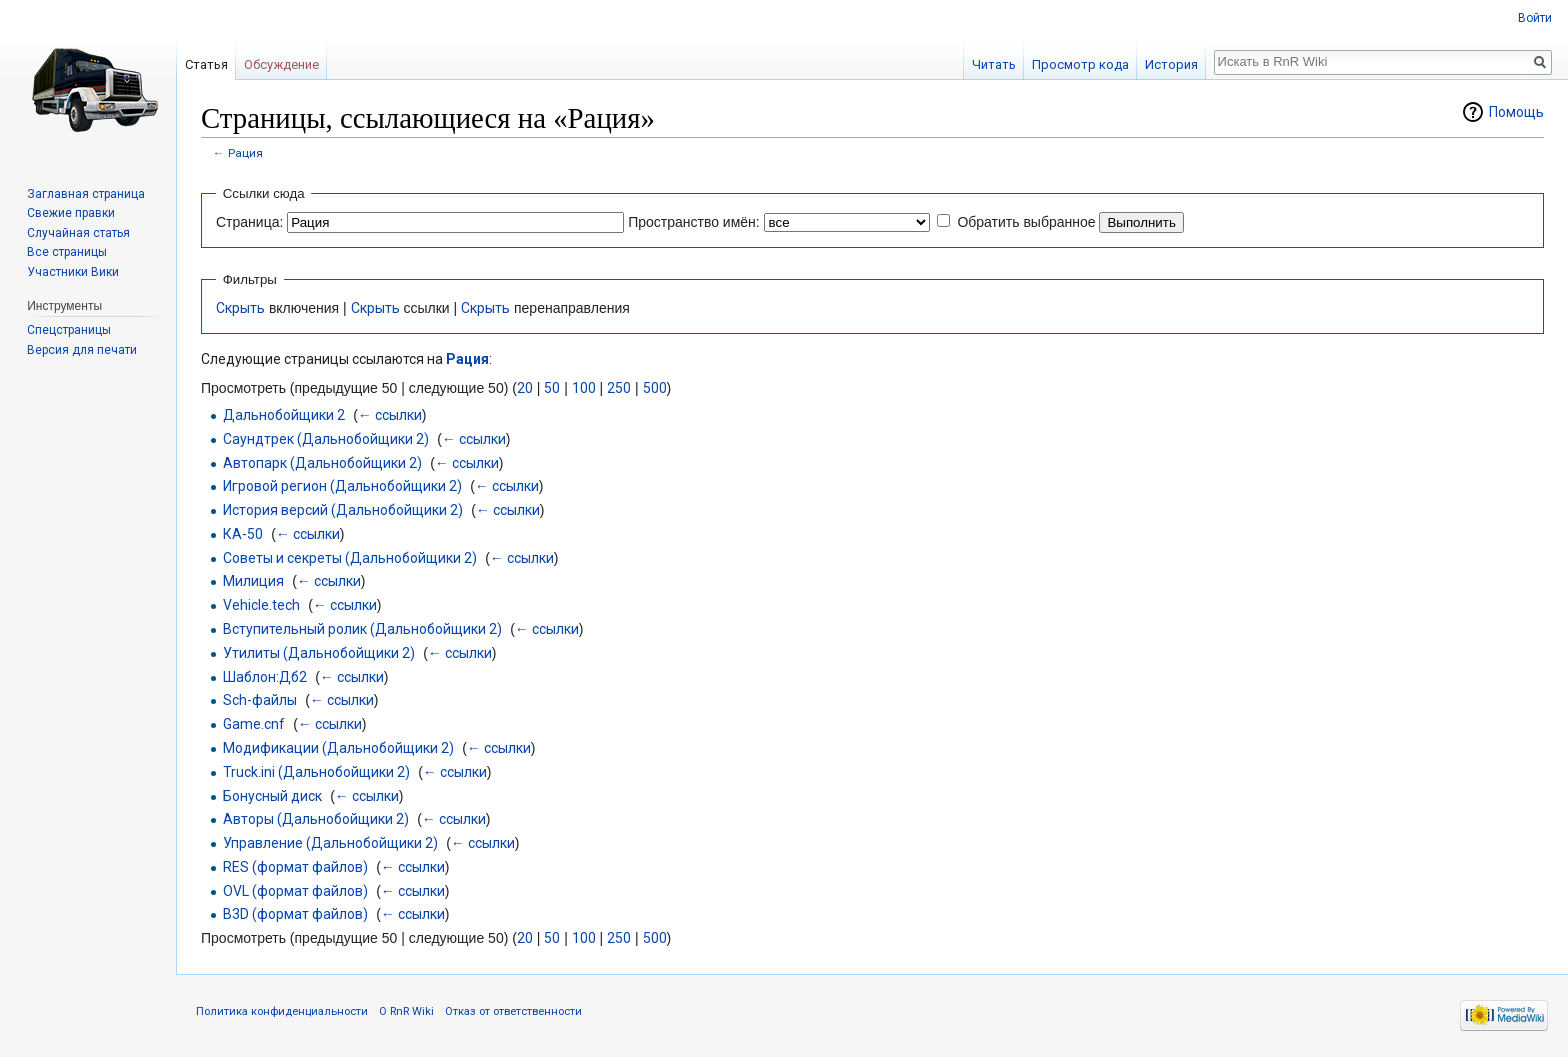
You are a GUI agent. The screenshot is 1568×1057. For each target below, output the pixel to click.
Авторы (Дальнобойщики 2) (316, 819)
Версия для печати (82, 350)
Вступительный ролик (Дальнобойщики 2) (362, 629)
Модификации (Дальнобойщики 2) (338, 748)
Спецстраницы (69, 330)
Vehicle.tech (261, 605)
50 (552, 388)
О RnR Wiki (406, 1011)
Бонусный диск (272, 796)
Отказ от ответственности (513, 1011)
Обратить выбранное (1026, 222)
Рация (245, 153)
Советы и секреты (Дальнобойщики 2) (350, 558)
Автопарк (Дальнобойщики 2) (322, 463)
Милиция (253, 581)
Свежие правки (71, 213)
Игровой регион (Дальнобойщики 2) (342, 486)
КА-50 (243, 534)
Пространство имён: (694, 222)
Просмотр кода (1080, 64)
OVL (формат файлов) (295, 891)
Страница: (249, 222)
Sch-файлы (260, 700)
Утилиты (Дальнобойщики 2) (319, 653)
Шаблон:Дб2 (265, 677)
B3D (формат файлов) (295, 914)
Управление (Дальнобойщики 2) (330, 843)
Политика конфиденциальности (282, 1011)
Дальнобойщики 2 (284, 415)
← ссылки (390, 415)
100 (584, 388)
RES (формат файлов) (295, 867)
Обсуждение (281, 64)
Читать (994, 64)
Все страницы (67, 252)
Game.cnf (254, 724)
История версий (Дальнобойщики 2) (343, 510)
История (1171, 64)
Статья (206, 64)
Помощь (1516, 112)
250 (619, 388)
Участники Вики (73, 272)
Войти (1535, 18)
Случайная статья (78, 233)
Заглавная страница (86, 194)
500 (655, 388)
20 (525, 388)
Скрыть (240, 308)
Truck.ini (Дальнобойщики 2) (316, 772)
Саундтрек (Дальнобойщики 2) (326, 439)
